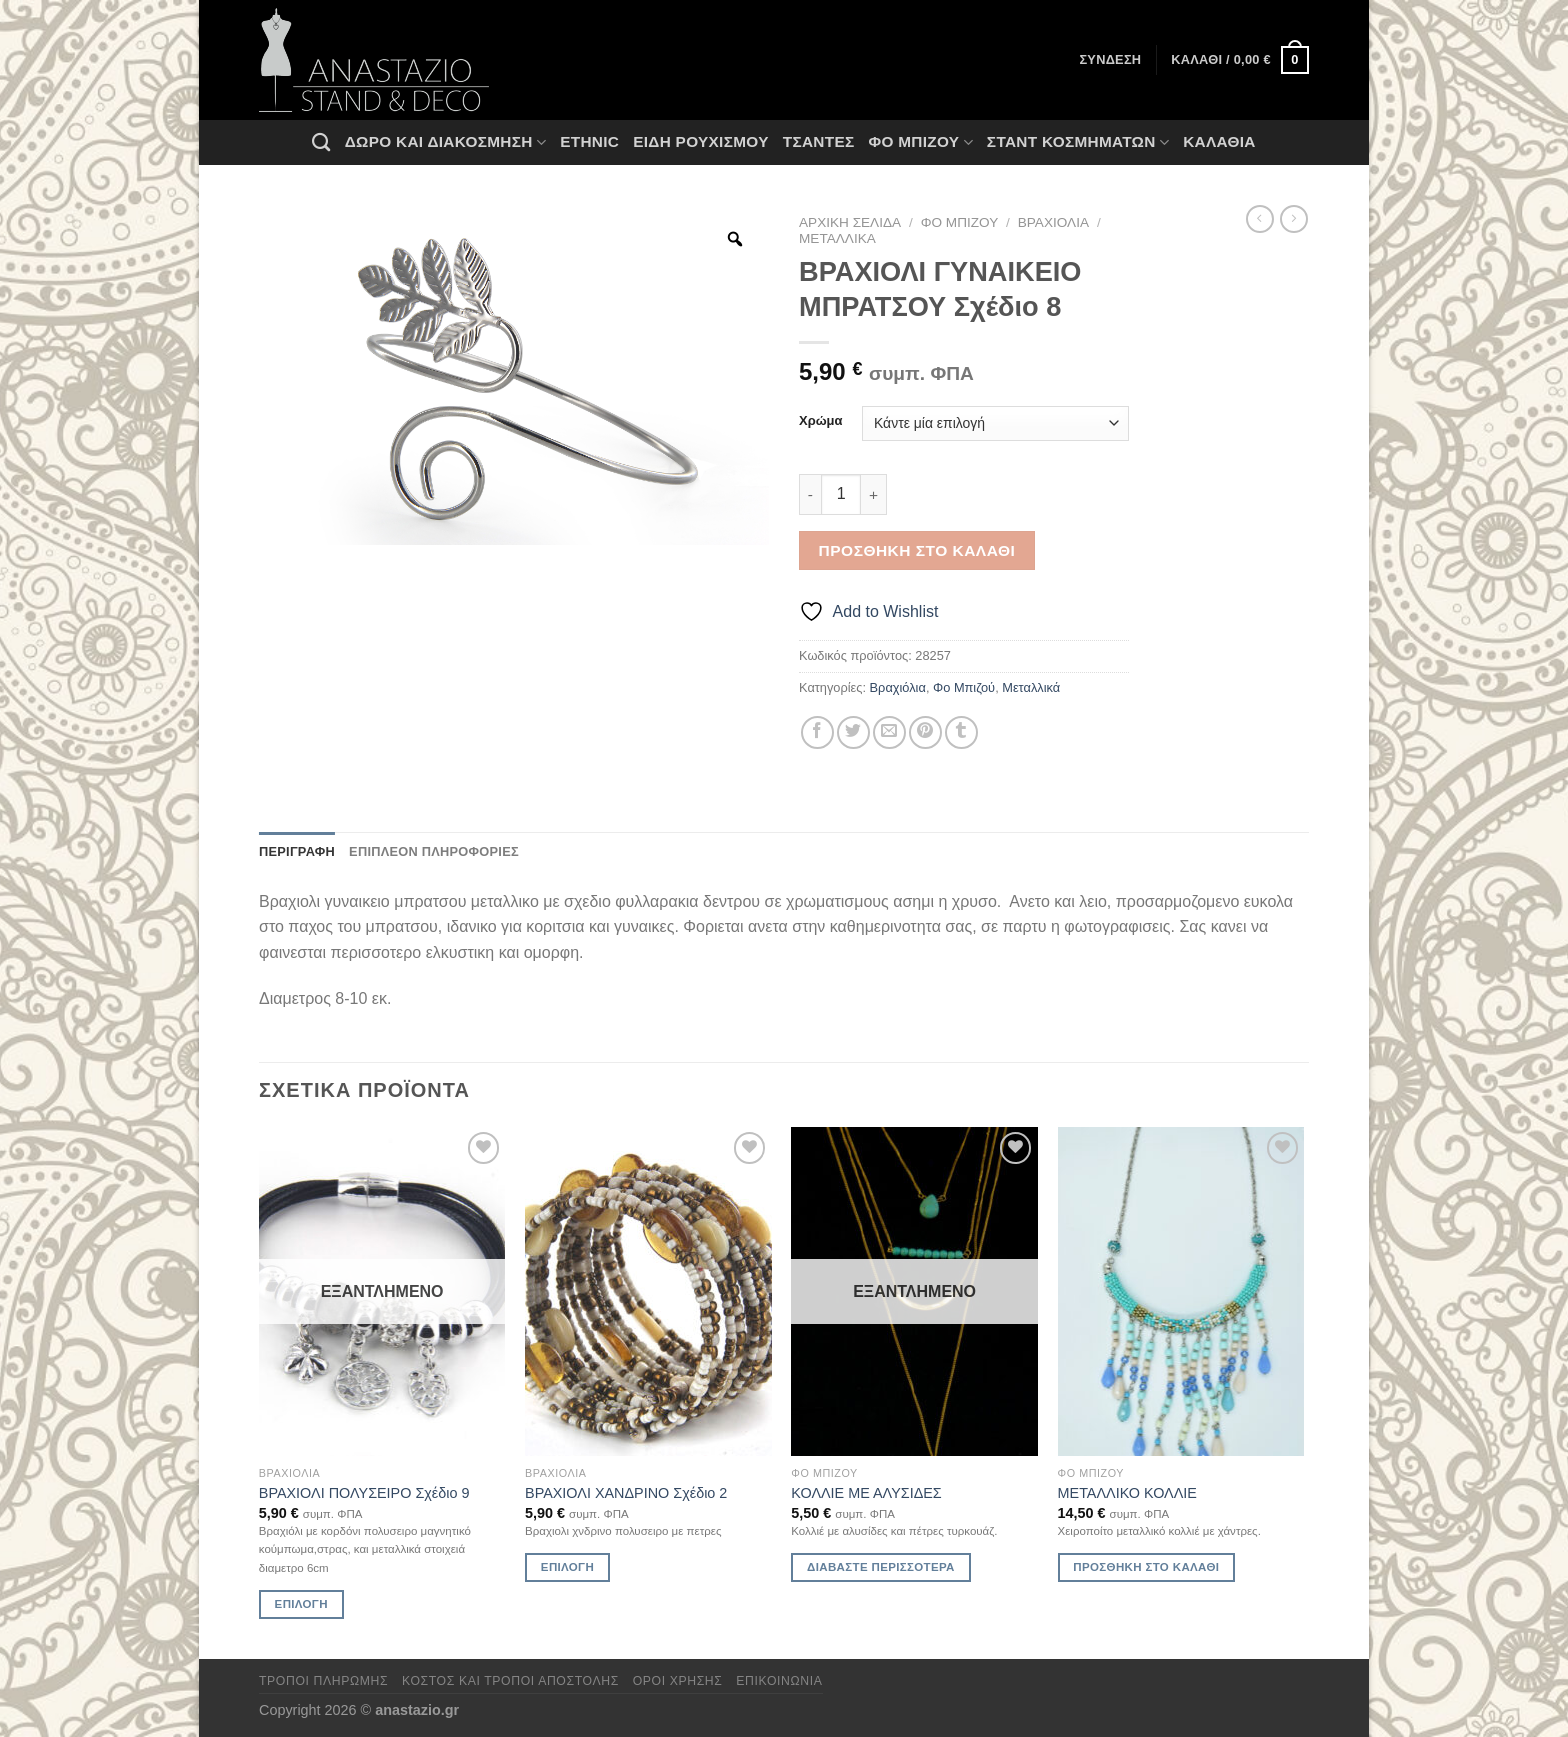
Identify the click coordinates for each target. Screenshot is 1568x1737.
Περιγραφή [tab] (297, 851)
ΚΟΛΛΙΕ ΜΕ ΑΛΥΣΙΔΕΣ (866, 1493)
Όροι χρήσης (678, 1681)
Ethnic (589, 141)
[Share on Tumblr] (961, 732)
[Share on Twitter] (853, 732)
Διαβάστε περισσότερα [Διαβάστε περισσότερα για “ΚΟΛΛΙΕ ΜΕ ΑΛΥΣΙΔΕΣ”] (881, 1567)
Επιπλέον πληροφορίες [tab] (434, 851)
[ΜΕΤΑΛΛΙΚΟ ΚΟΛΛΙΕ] (1181, 1291)
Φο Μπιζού (920, 142)
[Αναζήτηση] (321, 142)
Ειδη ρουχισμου (701, 141)
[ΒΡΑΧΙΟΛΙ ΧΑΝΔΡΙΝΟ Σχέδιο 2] (648, 1291)
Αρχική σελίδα (850, 222)
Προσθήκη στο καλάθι (917, 550)
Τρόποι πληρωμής (323, 1681)
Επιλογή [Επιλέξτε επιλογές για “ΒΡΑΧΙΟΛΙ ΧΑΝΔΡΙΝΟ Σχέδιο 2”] (567, 1567)
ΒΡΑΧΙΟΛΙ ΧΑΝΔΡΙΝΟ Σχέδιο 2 (626, 1493)
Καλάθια (1219, 141)
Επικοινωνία (779, 1681)
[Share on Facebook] (817, 732)
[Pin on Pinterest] (925, 732)
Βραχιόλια (1053, 222)
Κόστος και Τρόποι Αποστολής (510, 1681)
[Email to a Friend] (889, 732)
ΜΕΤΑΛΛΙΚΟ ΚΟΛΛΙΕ (1127, 1493)
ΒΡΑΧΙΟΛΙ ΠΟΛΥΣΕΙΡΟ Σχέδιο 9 (364, 1493)
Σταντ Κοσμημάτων (1078, 142)
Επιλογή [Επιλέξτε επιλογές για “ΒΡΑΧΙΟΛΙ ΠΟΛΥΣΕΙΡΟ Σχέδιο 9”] (301, 1604)
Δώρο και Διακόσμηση (445, 142)
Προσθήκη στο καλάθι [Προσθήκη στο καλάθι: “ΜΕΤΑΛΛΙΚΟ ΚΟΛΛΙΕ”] (1146, 1567)
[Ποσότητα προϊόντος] (841, 494)
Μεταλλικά (837, 238)
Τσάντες (819, 141)
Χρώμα (820, 421)
